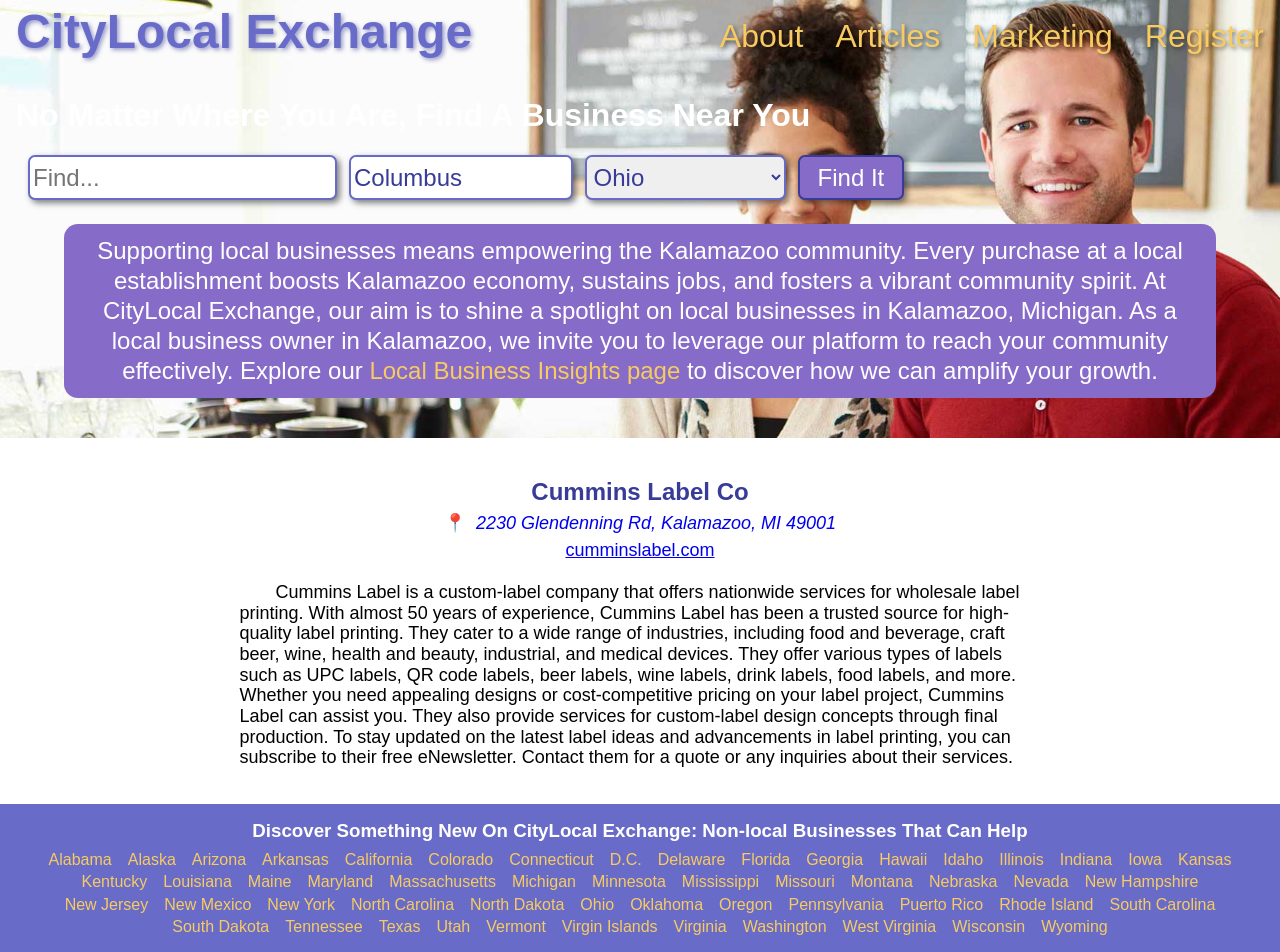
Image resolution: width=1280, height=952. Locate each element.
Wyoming (1074, 926)
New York (301, 904)
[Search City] (461, 177)
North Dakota (517, 904)
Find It (851, 177)
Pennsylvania (835, 904)
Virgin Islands (610, 926)
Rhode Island (1046, 904)
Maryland (340, 881)
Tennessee (323, 926)
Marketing (1042, 36)
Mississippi (720, 881)
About (762, 36)
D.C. (626, 859)
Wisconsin (988, 926)
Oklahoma (666, 904)
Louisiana (197, 881)
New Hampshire (1142, 881)
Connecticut (551, 859)
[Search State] (685, 177)
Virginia (700, 926)
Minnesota (629, 881)
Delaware (692, 859)
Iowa (1145, 859)
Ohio (597, 904)
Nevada (1040, 881)
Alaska (152, 859)
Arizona (219, 859)
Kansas (1204, 859)
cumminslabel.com (639, 550)
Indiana (1086, 859)
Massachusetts (442, 881)
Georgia (834, 859)
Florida (765, 859)
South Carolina (1163, 904)
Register (1204, 36)
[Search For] (182, 177)
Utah (453, 926)
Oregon (745, 904)
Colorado (460, 859)
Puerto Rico (942, 904)
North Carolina (402, 904)
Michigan (544, 881)
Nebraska (963, 881)
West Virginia (890, 926)
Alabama (80, 859)
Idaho (963, 859)
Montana (882, 881)
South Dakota (220, 926)
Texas (400, 926)
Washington (785, 926)
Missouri (805, 881)
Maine (270, 881)
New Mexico (207, 904)
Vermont (516, 926)
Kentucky (115, 881)
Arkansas (295, 859)
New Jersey (107, 904)
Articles (887, 36)
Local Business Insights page (524, 370)
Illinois (1021, 859)
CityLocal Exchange (244, 31)
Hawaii (903, 859)
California (379, 859)
